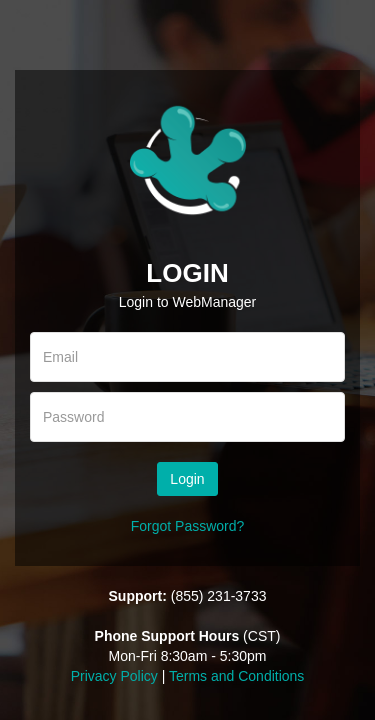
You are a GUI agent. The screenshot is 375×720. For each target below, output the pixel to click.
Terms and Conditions (236, 676)
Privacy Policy (114, 676)
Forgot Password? (188, 526)
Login (187, 479)
